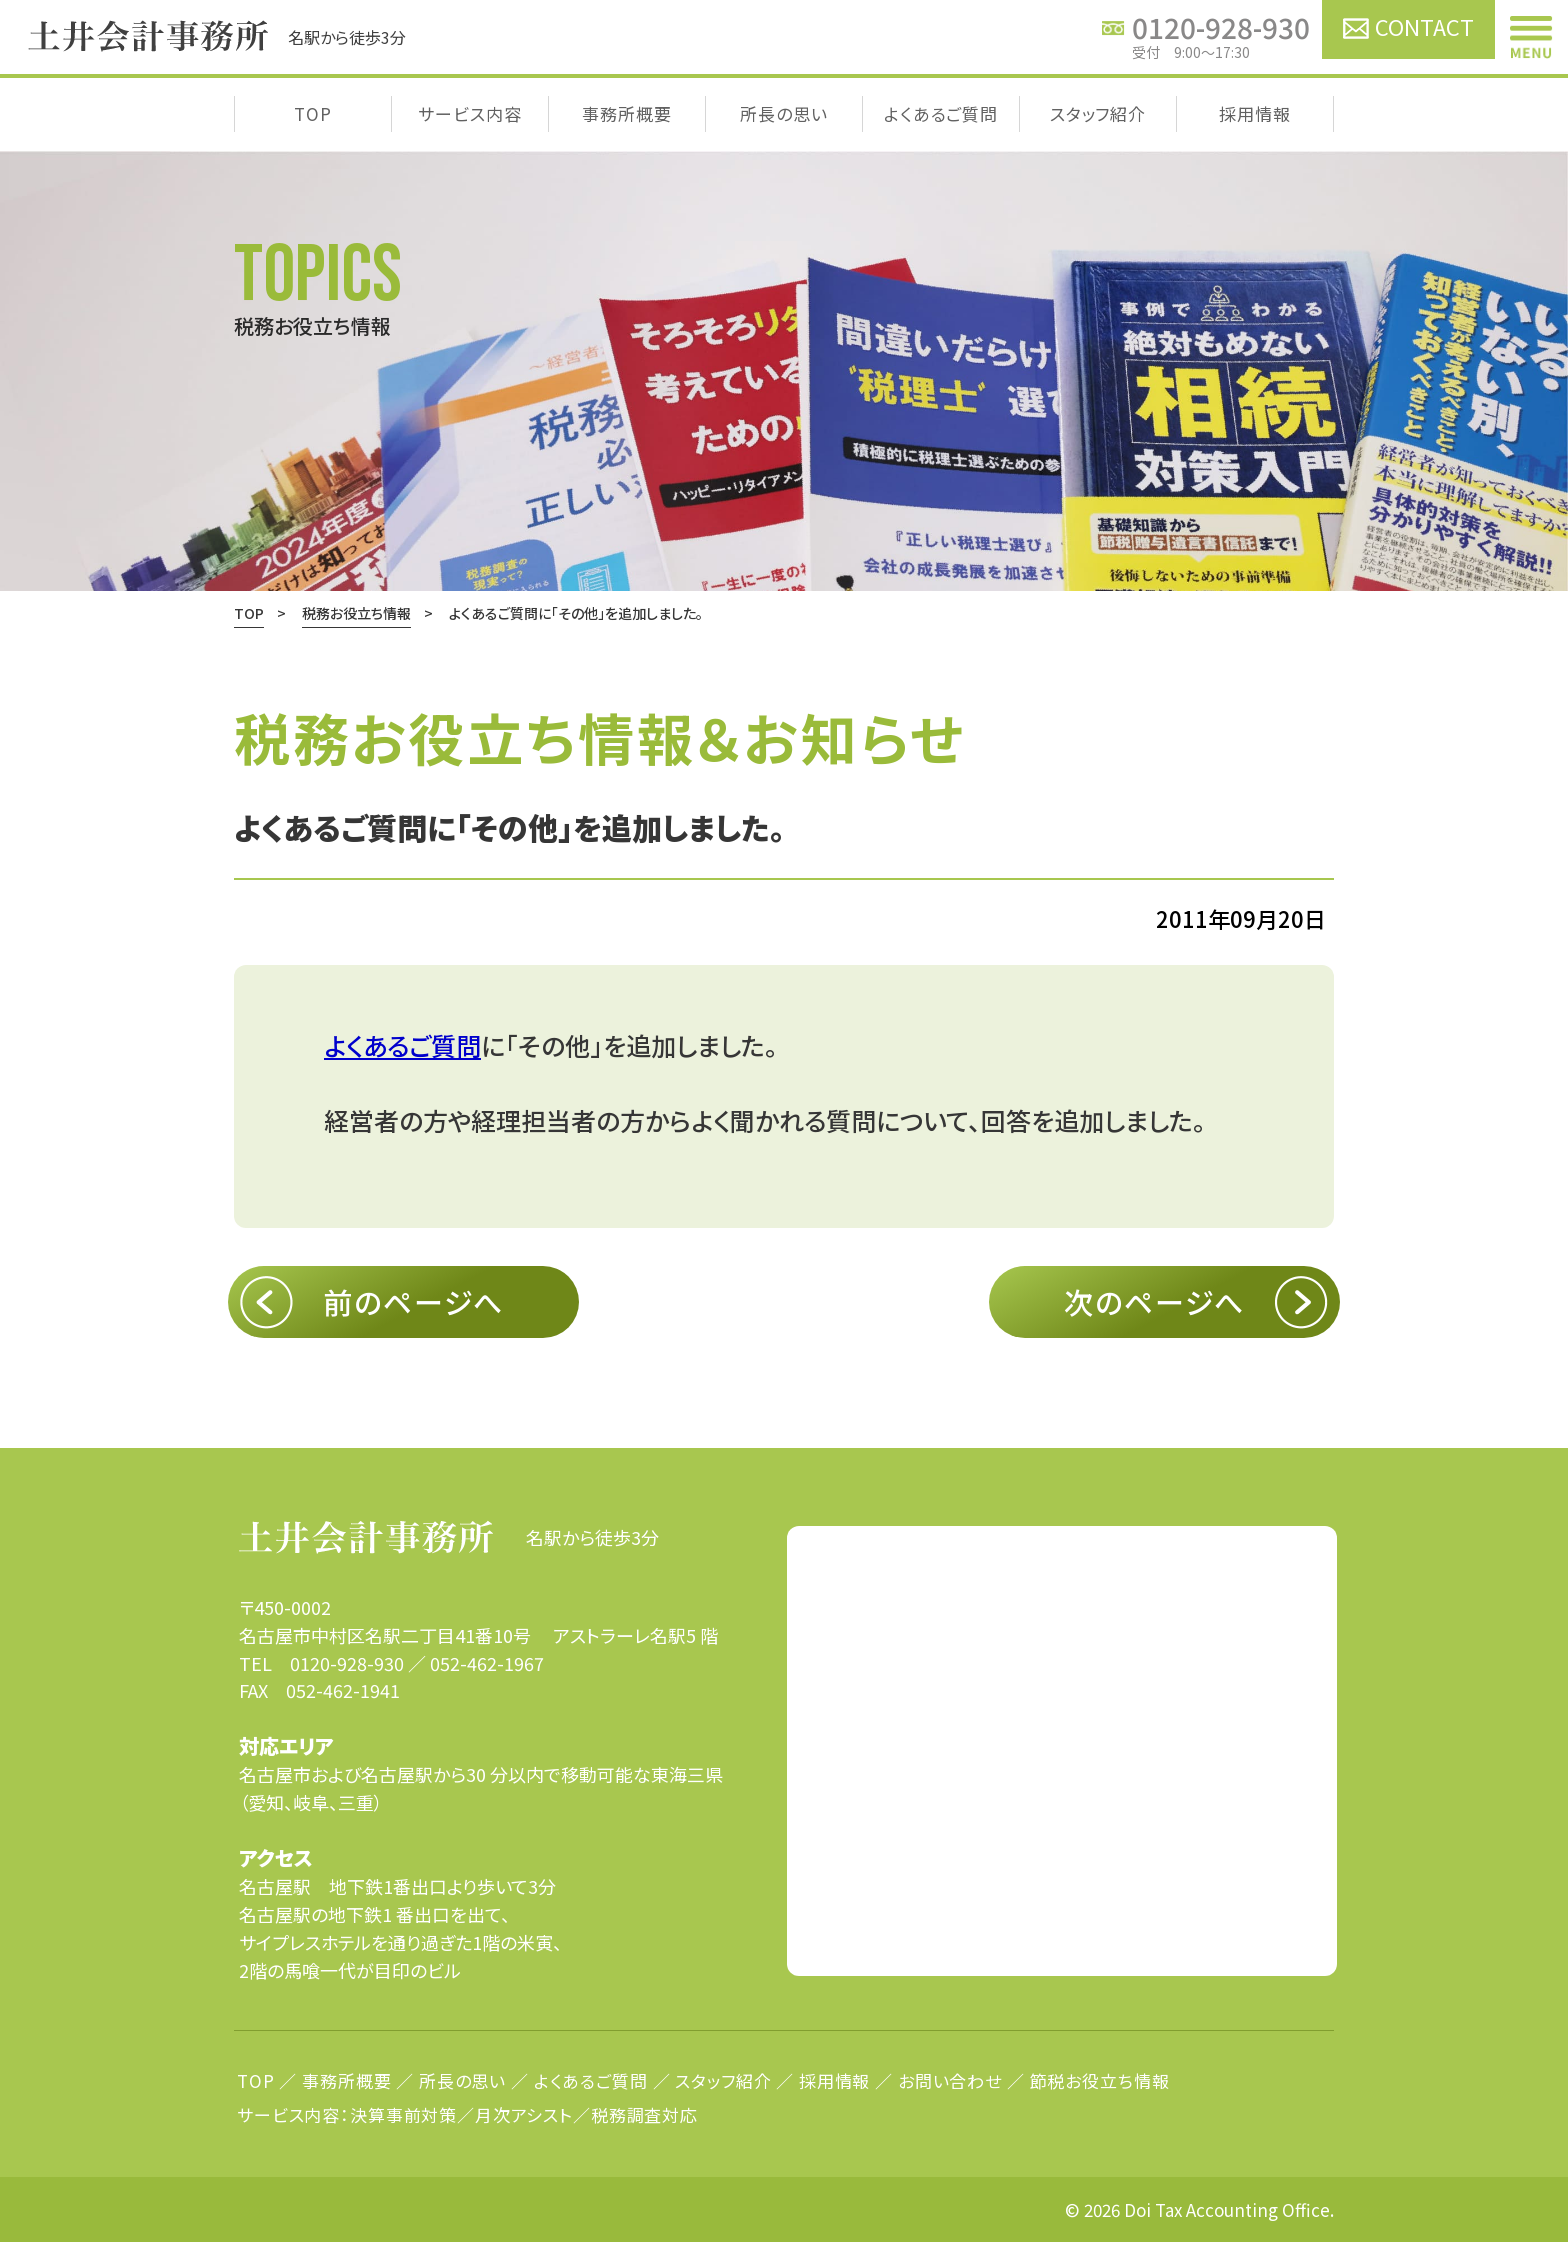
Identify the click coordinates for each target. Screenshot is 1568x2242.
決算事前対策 (403, 2114)
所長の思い (783, 113)
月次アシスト (524, 2114)
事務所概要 (626, 113)
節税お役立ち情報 (1100, 2080)
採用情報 (1254, 113)
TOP (313, 113)
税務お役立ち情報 (356, 613)
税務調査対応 (644, 2114)
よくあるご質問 (941, 113)
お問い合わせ (950, 2080)
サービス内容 (469, 113)
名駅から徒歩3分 (449, 1537)
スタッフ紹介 (1098, 113)
